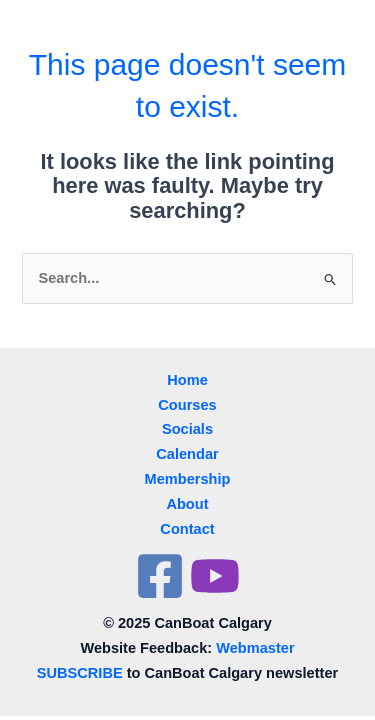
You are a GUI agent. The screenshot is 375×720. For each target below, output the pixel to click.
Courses (187, 405)
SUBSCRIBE (80, 673)
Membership (188, 479)
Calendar (187, 454)
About (187, 504)
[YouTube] (215, 576)
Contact (187, 529)
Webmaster (255, 648)
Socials (187, 429)
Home (187, 380)
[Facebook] (160, 576)
